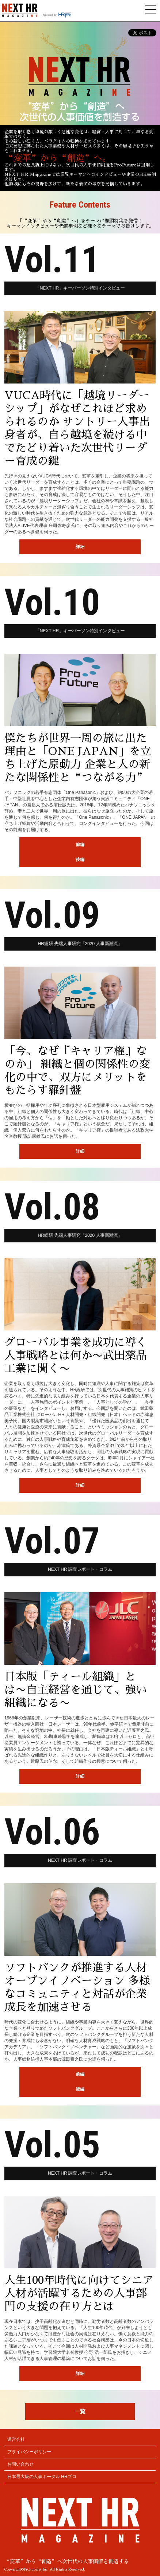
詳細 (80, 546)
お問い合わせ (20, 2464)
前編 (80, 844)
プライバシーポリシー (29, 2451)
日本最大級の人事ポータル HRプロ (41, 2476)
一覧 (80, 2411)
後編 (80, 859)
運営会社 (16, 2439)
